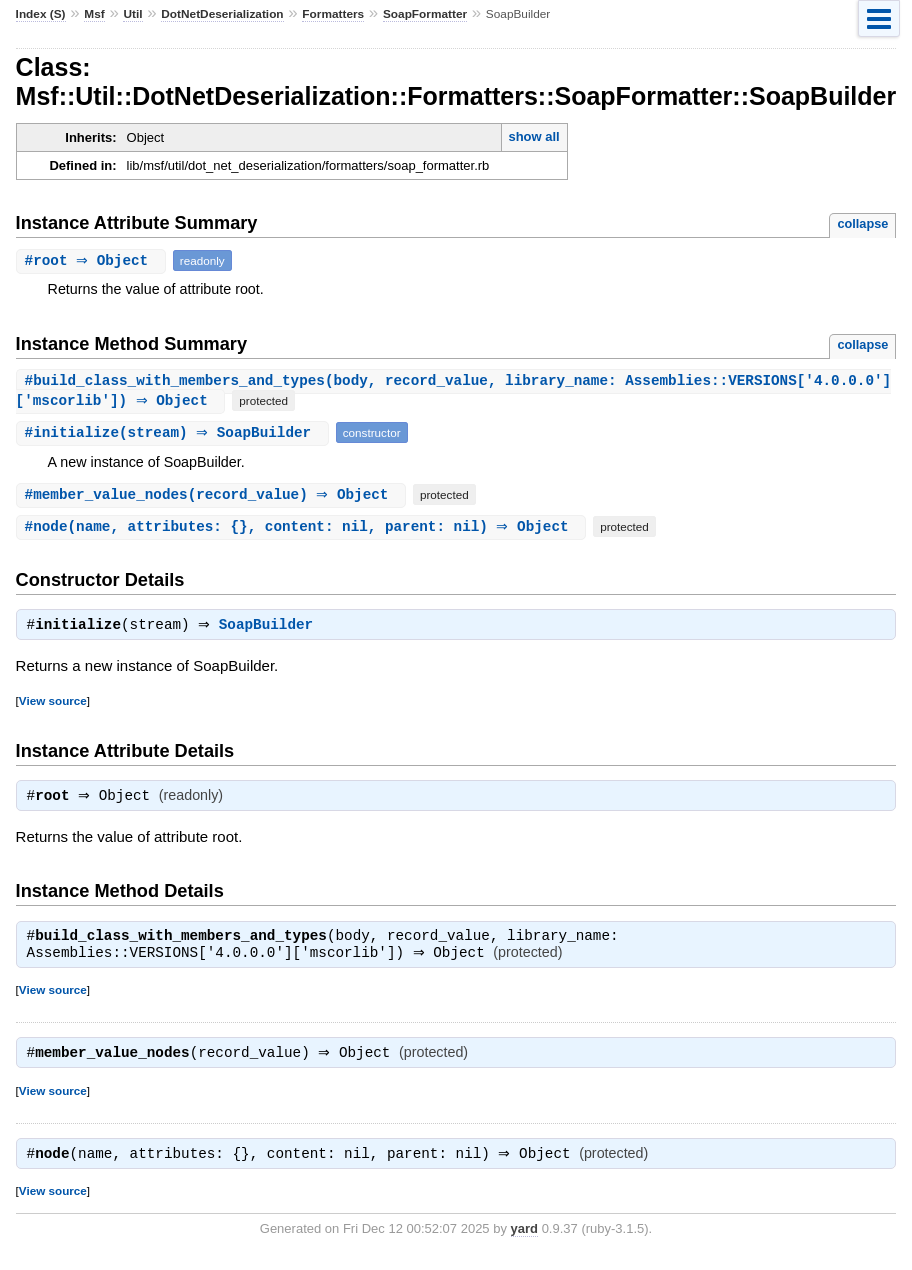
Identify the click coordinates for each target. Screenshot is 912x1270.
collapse (862, 223)
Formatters (333, 14)
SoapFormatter (425, 14)
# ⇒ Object (93, 260)
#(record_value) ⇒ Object (213, 495)
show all (533, 136)
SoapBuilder (271, 628)
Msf (94, 14)
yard (524, 1239)
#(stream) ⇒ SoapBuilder (175, 433)
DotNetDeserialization (222, 14)
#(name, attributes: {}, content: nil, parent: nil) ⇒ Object (304, 527)
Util (132, 14)
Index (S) (41, 14)
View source (53, 703)
